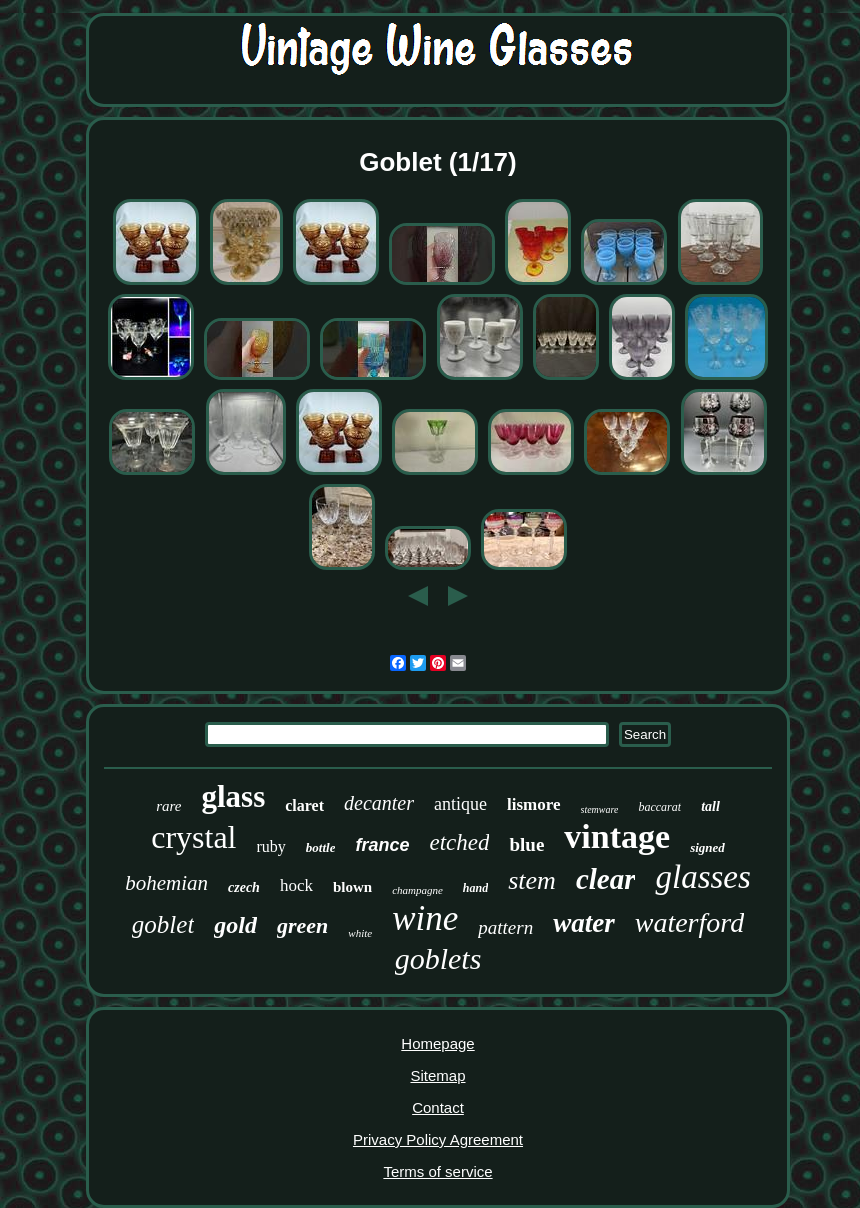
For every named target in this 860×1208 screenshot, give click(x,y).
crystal (193, 837)
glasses (702, 877)
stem (532, 880)
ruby (271, 846)
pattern (505, 927)
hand (475, 888)
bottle (321, 847)
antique (460, 804)
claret (304, 805)
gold (235, 925)
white (360, 933)
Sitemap (437, 1075)
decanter (379, 803)
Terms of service (437, 1171)
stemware (600, 809)
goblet (163, 924)
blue (526, 844)
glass (233, 796)
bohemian (166, 883)
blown (352, 887)
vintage (617, 836)
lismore (534, 804)
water (584, 923)
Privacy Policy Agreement (438, 1139)
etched (459, 842)
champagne (417, 890)
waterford (689, 922)
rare (168, 806)
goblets (438, 958)
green (302, 925)
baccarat (659, 807)
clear (606, 879)
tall (710, 806)
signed (707, 847)
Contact (438, 1107)
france (382, 845)
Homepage (437, 1043)
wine (425, 918)
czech (244, 887)
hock (296, 885)
